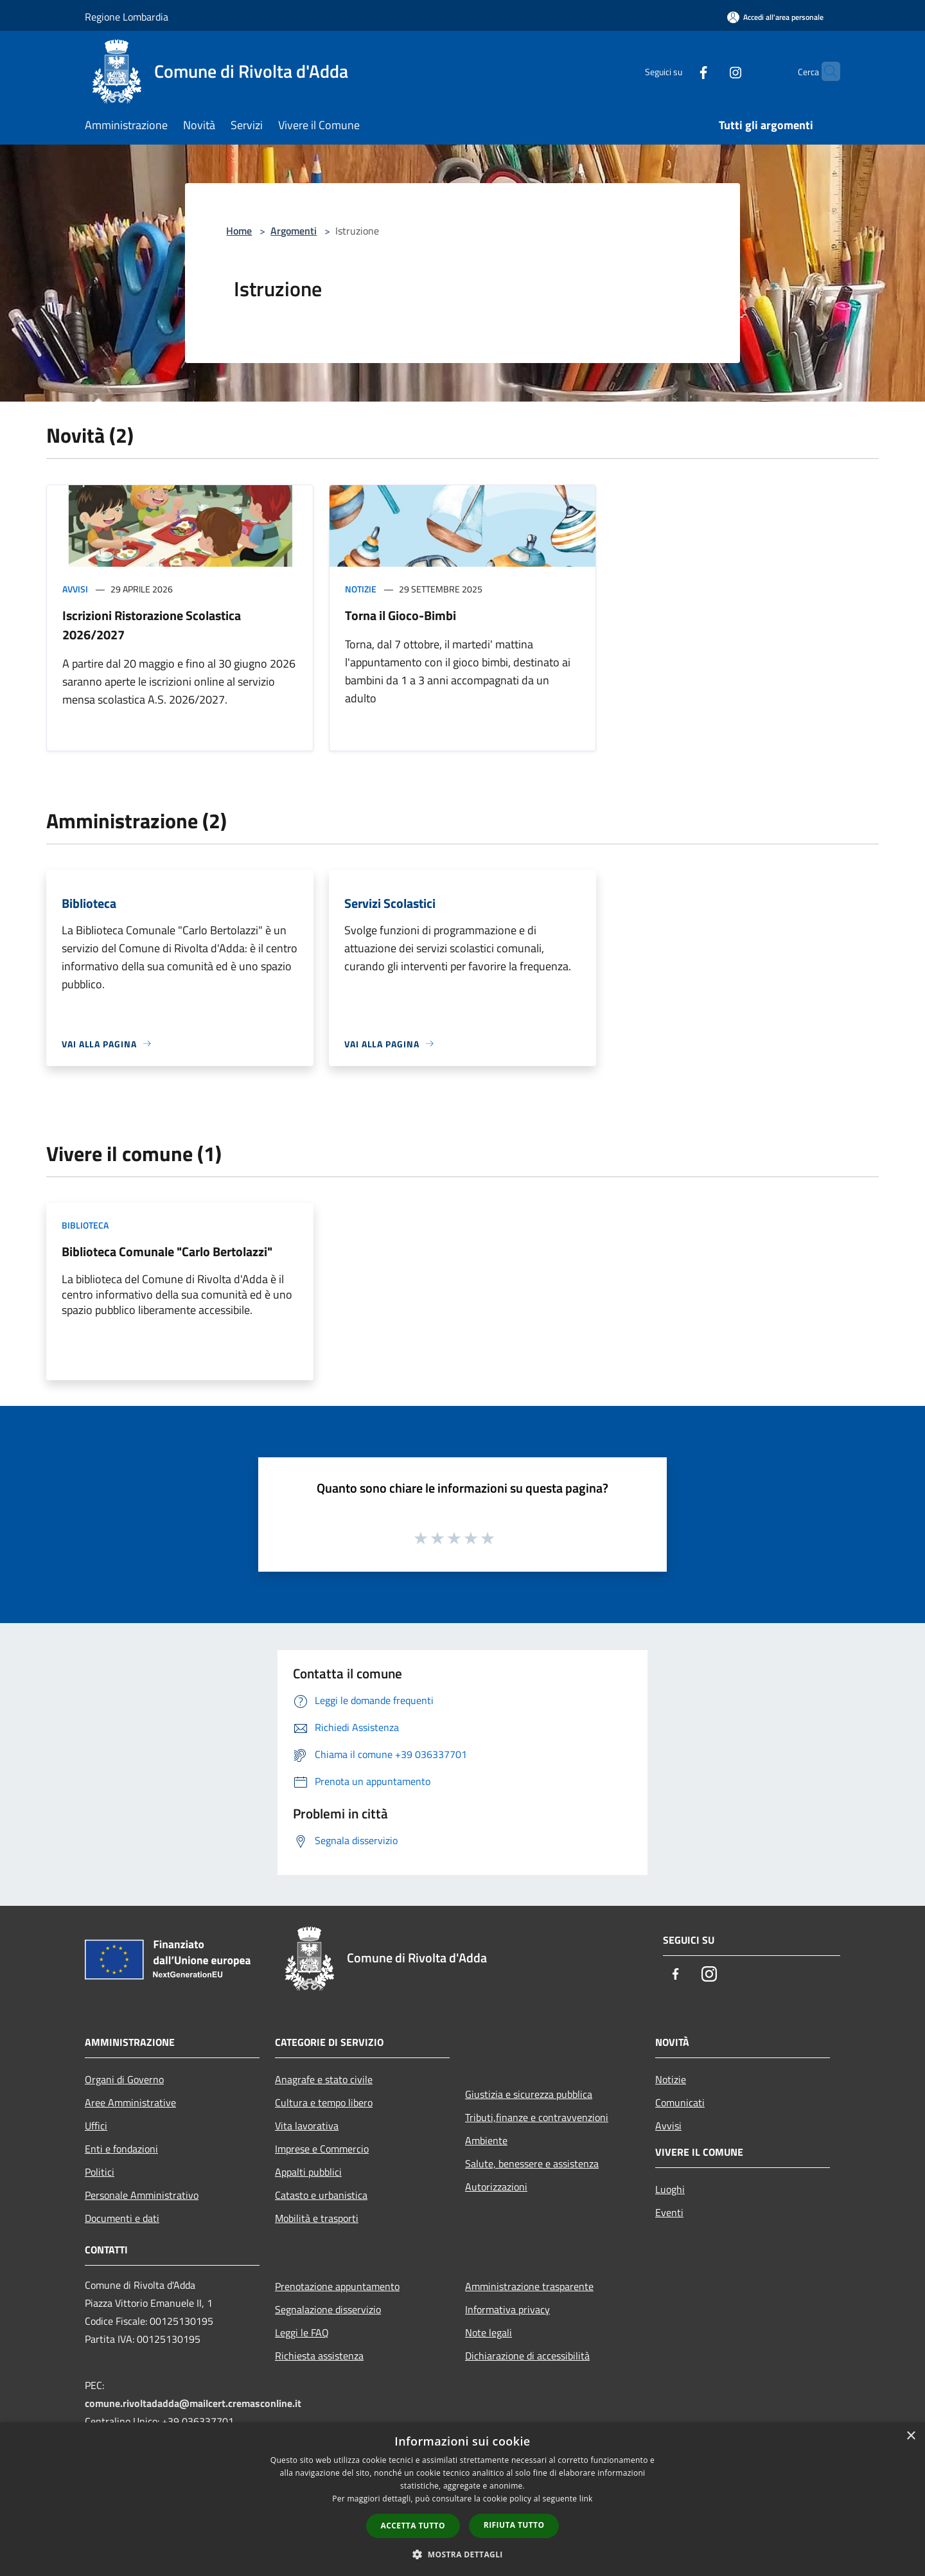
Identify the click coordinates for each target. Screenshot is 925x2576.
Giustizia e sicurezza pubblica (528, 2094)
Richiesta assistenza (319, 2355)
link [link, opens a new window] (586, 2498)
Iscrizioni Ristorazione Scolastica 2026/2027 (151, 624)
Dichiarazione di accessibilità (527, 2355)
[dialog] (462, 2499)
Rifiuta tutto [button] (514, 2524)
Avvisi (75, 589)
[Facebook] (678, 71)
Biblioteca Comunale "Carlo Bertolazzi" (167, 1251)
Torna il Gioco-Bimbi (400, 615)
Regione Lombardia (126, 16)
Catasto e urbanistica (321, 2195)
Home (239, 230)
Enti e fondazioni (121, 2148)
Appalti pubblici (308, 2172)
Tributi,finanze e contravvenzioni (536, 2117)
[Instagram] (710, 71)
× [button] (910, 2436)
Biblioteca (85, 1225)
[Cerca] (824, 71)
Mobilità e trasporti (316, 2218)
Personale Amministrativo (141, 2195)
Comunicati (680, 2102)
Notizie (360, 589)
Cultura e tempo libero (324, 2102)
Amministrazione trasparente (529, 2286)
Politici (99, 2172)
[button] (462, 2554)
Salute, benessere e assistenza (532, 2163)
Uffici (96, 2125)
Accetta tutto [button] (413, 2525)
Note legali (488, 2332)
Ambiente (486, 2140)
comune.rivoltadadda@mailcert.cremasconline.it (193, 2403)
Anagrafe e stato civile (324, 2079)
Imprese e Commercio (322, 2148)
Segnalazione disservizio (328, 2309)
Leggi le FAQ (302, 2332)
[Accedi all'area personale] (775, 17)
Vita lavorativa (307, 2125)
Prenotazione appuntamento (337, 2286)
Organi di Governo (124, 2079)
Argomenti (293, 230)
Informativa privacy (507, 2309)
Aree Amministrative (130, 2102)
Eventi (669, 2212)
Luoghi (670, 2189)
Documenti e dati (122, 2218)
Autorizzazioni (496, 2186)
